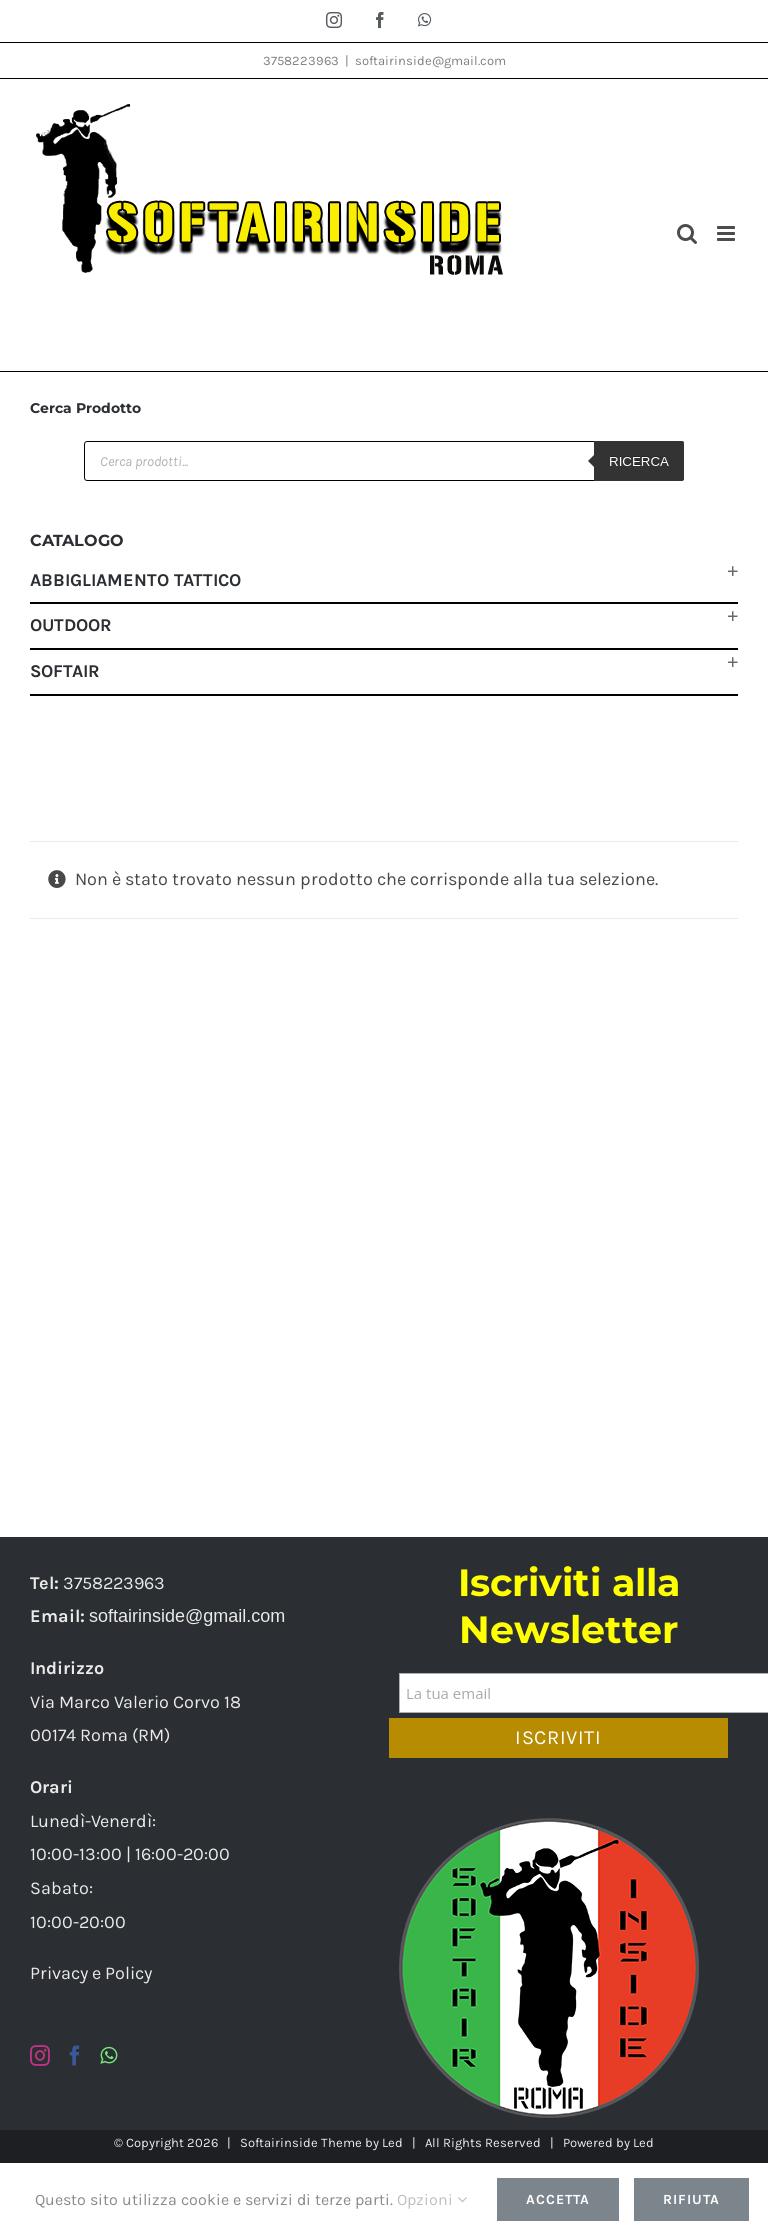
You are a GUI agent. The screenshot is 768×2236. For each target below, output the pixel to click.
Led (392, 2142)
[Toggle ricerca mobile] (687, 233)
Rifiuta (691, 2199)
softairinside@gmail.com (430, 60)
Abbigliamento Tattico (135, 580)
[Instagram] (40, 2056)
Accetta (558, 2199)
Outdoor (71, 625)
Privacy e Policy (91, 1973)
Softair (65, 671)
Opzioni (432, 2199)
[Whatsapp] (108, 2056)
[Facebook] (75, 2056)
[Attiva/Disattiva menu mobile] (727, 233)
